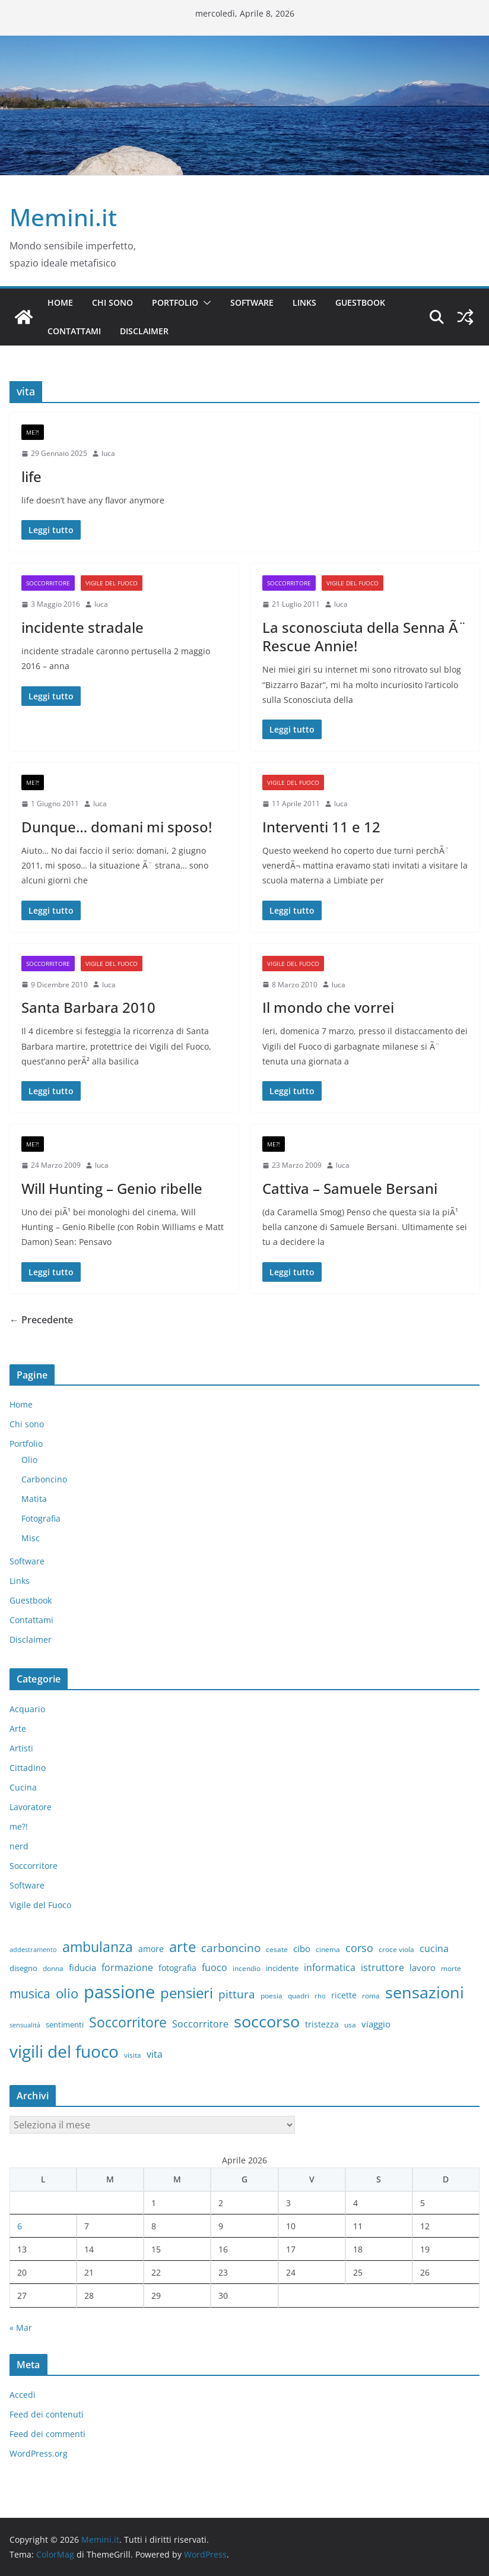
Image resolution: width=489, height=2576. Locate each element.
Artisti (21, 1748)
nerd (18, 1846)
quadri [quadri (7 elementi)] (298, 1996)
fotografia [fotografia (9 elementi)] (177, 1967)
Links (304, 302)
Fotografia (41, 1518)
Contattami (74, 331)
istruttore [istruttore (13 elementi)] (382, 1967)
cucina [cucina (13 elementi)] (434, 1948)
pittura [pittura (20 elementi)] (236, 1993)
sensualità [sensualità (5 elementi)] (24, 2025)
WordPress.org (38, 2453)
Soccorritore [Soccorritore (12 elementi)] (200, 2023)
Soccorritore (48, 583)
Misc (30, 1538)
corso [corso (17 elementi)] (359, 1948)
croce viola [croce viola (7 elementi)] (396, 1949)
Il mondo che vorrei (328, 1007)
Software (252, 302)
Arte (17, 1728)
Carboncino (44, 1479)
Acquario (27, 1709)
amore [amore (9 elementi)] (151, 1948)
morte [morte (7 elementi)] (451, 1968)
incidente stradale (82, 627)
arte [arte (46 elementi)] (182, 1946)
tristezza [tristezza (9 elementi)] (322, 2024)
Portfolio (175, 302)
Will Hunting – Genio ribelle (111, 1188)
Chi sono (112, 302)
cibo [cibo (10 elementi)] (301, 1948)
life (31, 476)
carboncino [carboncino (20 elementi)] (231, 1947)
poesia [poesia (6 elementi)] (271, 1995)
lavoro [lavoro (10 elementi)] (422, 1967)
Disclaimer (144, 331)
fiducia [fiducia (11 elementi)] (82, 1967)
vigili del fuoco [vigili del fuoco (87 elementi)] (64, 2051)
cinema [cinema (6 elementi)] (328, 1949)
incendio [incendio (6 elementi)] (247, 1968)
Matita (34, 1498)
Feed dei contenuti (46, 2414)
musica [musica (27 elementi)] (29, 1993)
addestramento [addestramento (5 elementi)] (33, 1950)
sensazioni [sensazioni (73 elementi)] (424, 1992)
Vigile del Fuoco (111, 583)
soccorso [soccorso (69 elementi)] (267, 2021)
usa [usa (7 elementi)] (350, 2025)
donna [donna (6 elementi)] (53, 1968)
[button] (204, 302)
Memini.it (63, 217)
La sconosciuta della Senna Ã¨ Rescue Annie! (364, 636)
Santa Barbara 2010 (88, 1007)
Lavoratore (30, 1807)
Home (60, 302)
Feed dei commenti (47, 2433)
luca (108, 453)
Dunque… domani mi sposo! (116, 827)
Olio (29, 1459)
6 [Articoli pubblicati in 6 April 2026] (19, 2226)
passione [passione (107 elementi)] (119, 1992)
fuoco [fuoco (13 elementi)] (214, 1967)
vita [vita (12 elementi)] (155, 2054)
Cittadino (27, 1767)
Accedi (22, 2394)
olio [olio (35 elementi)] (67, 1993)
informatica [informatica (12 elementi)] (329, 1967)
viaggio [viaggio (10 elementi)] (375, 2024)
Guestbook (360, 302)
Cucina (23, 1787)
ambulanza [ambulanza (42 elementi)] (97, 1946)
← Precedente (41, 1319)
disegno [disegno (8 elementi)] (23, 1968)
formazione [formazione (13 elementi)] (127, 1967)
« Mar (20, 2327)
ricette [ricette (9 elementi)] (344, 1995)
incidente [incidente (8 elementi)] (282, 1968)
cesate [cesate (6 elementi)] (277, 1949)
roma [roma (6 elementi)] (371, 1995)
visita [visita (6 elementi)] (132, 2054)
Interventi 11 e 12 (321, 827)
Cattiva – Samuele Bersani (349, 1188)
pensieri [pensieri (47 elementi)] (186, 1993)
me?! (32, 432)
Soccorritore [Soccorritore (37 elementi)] (128, 2022)
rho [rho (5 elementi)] (320, 1996)
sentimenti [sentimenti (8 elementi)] (65, 2024)
